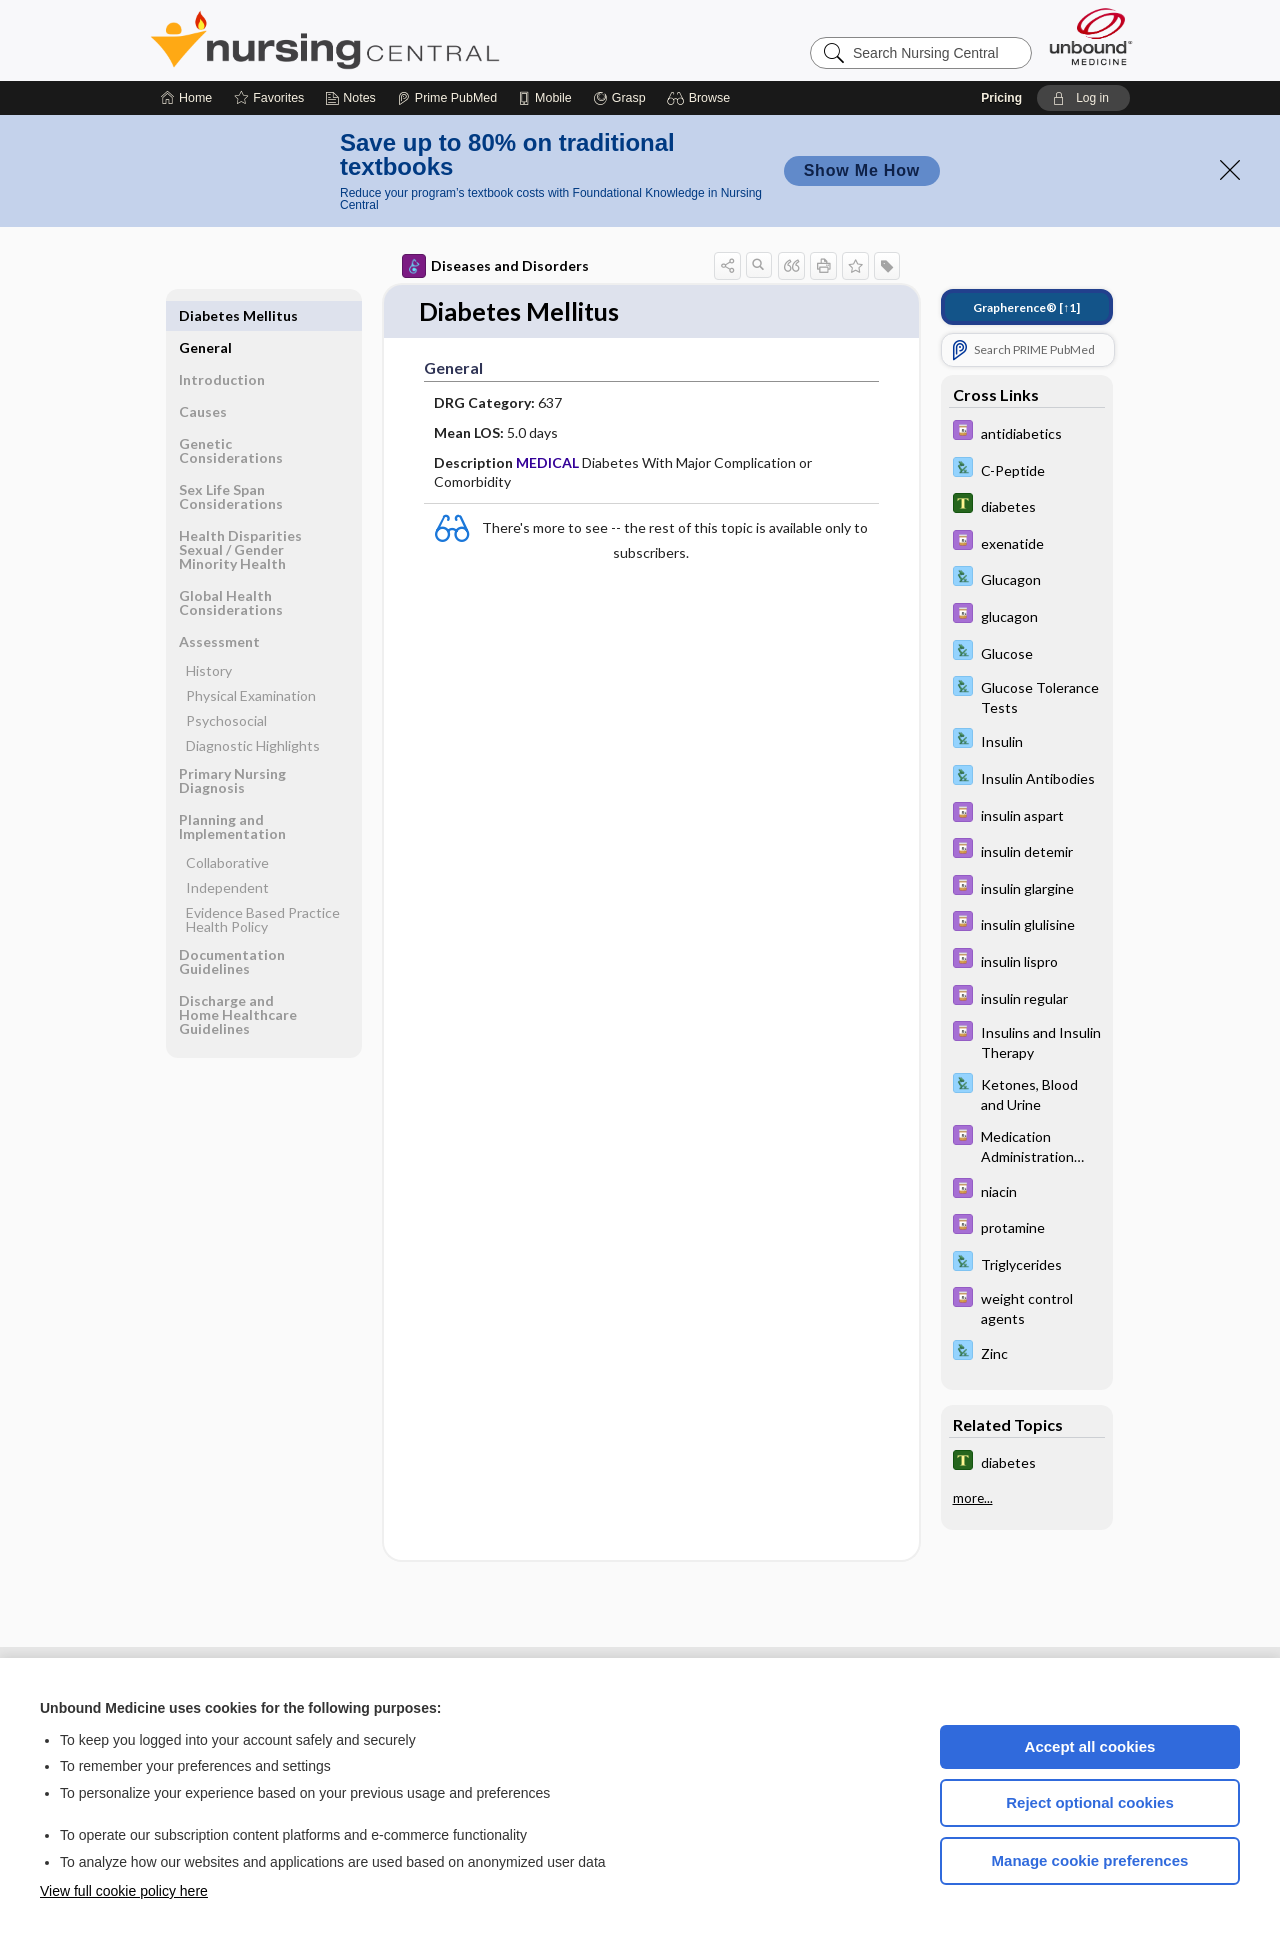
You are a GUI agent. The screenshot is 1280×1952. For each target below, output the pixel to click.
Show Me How (862, 170)
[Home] (186, 98)
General (205, 315)
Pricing (1001, 98)
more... (973, 1498)
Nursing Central (400, 40)
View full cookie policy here (124, 1891)
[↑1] (1026, 307)
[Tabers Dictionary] (1027, 505)
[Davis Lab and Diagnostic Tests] (1027, 469)
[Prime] (447, 98)
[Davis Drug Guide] (1027, 432)
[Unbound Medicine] (1091, 36)
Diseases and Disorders (495, 266)
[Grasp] (619, 98)
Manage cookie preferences (1090, 1860)
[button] (701, 98)
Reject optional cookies (1090, 1802)
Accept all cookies (1090, 1746)
